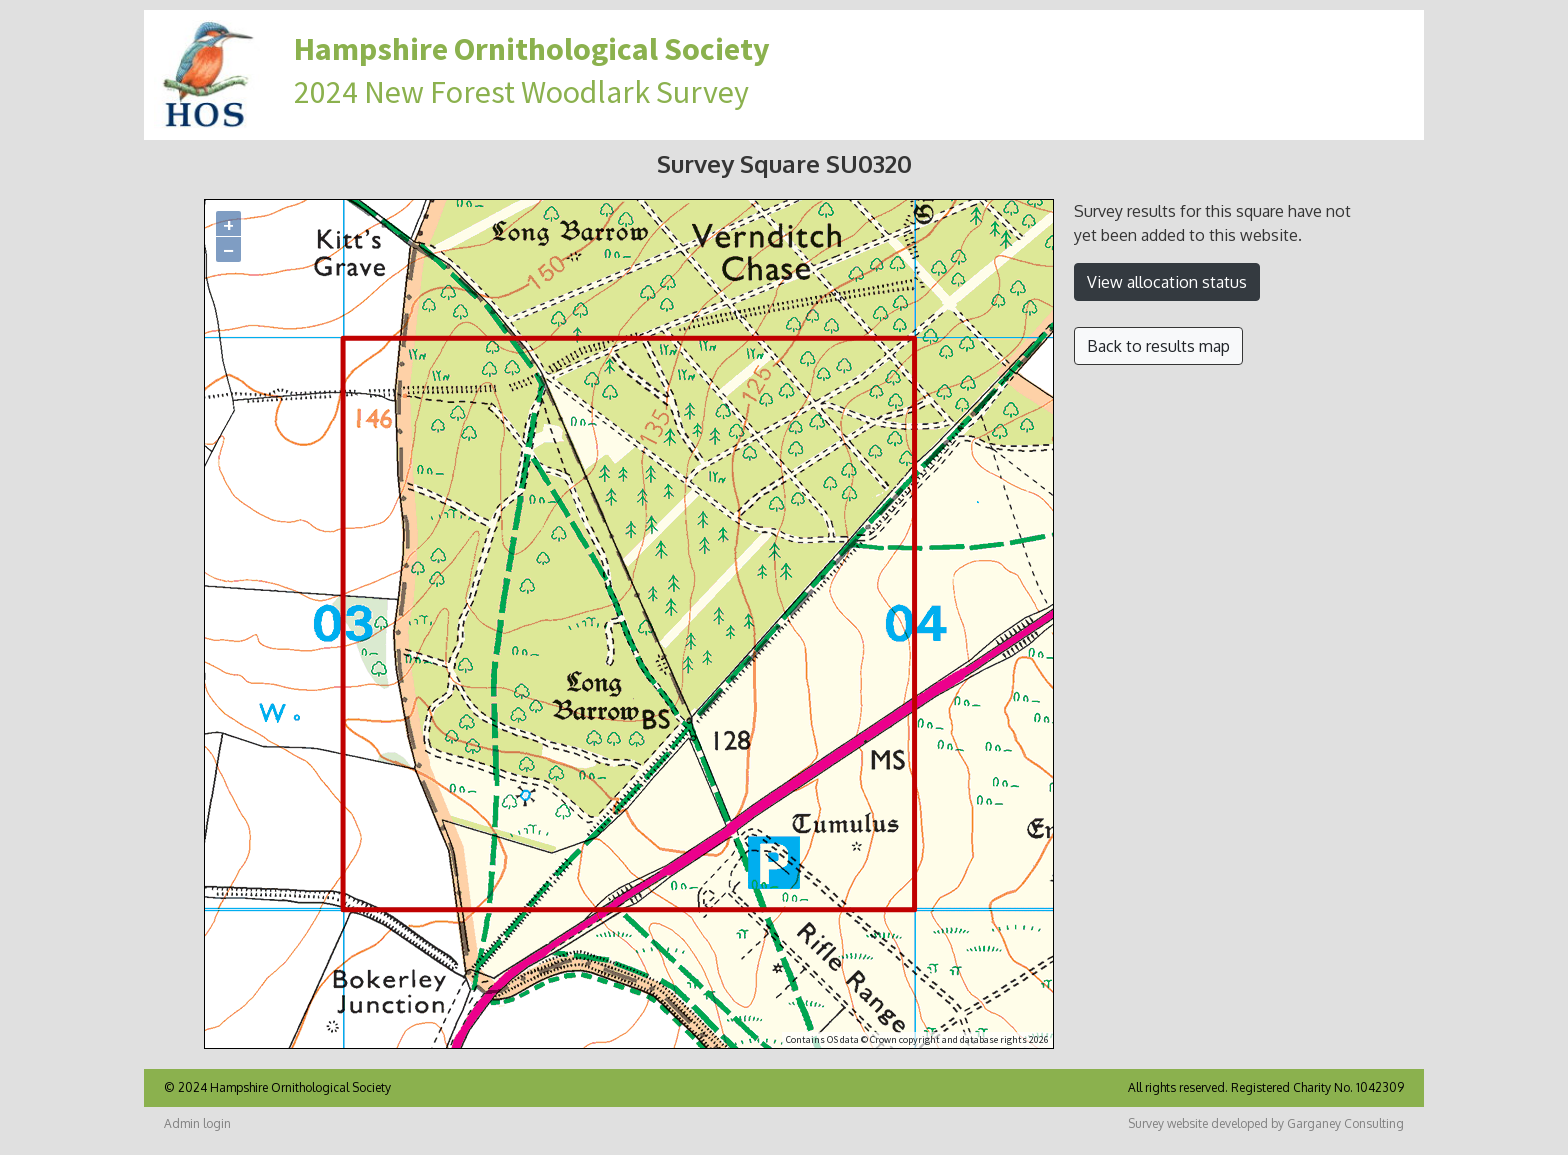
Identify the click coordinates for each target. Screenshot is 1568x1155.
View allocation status (1167, 282)
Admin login (197, 1123)
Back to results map (1158, 346)
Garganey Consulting (1345, 1123)
